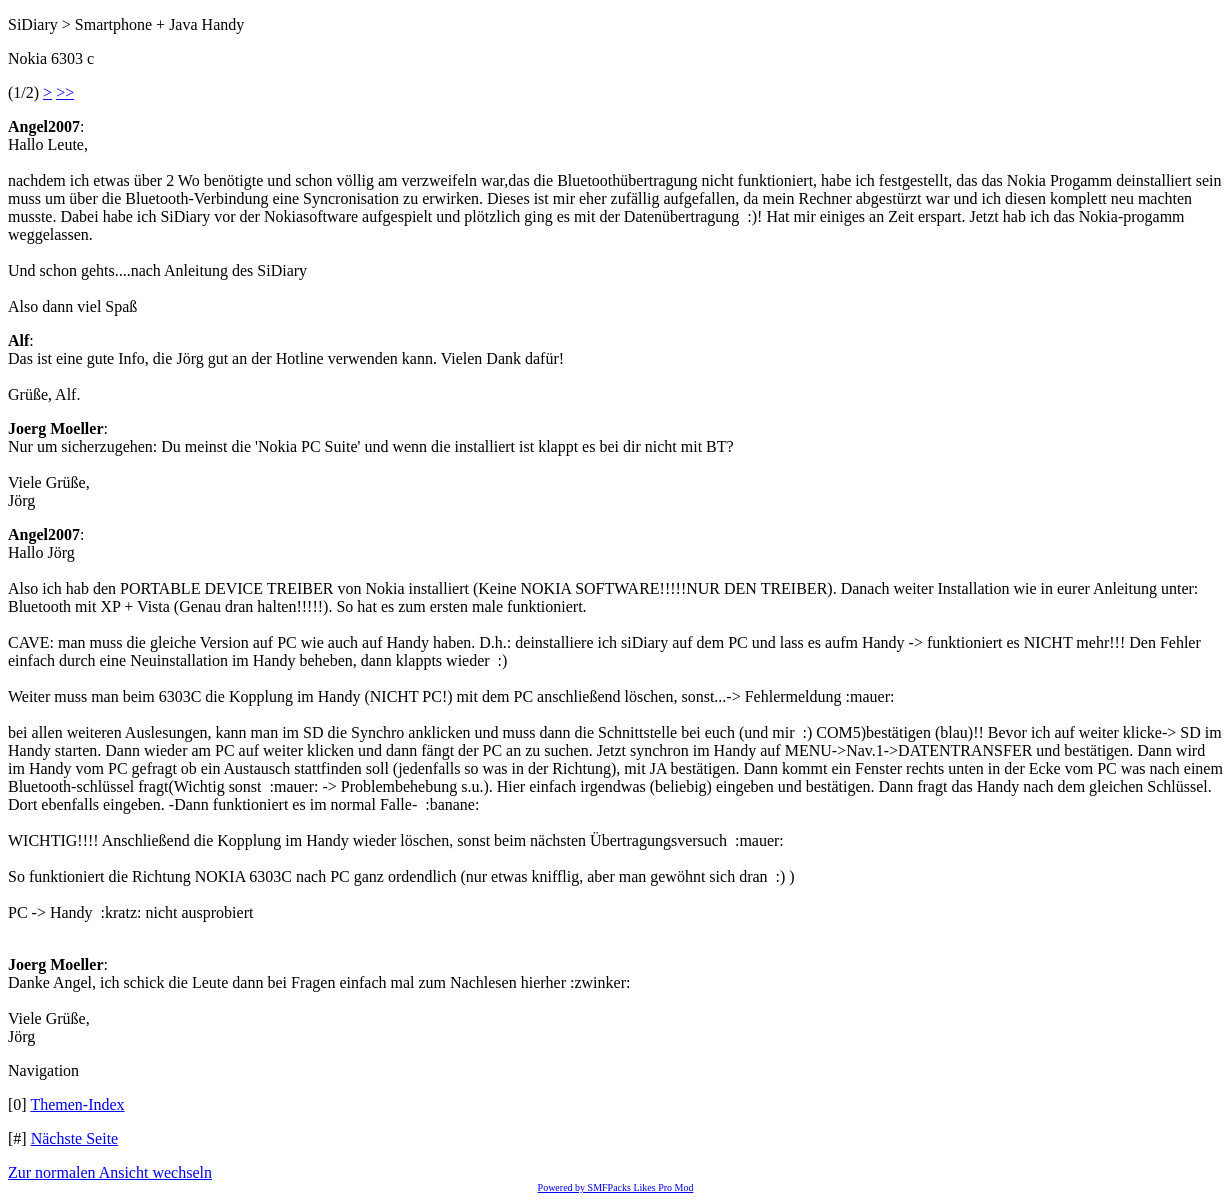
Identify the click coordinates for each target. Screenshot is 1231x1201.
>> (65, 92)
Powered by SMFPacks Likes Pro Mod (616, 1187)
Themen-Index (77, 1104)
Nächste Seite (75, 1138)
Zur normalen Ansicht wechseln (110, 1172)
